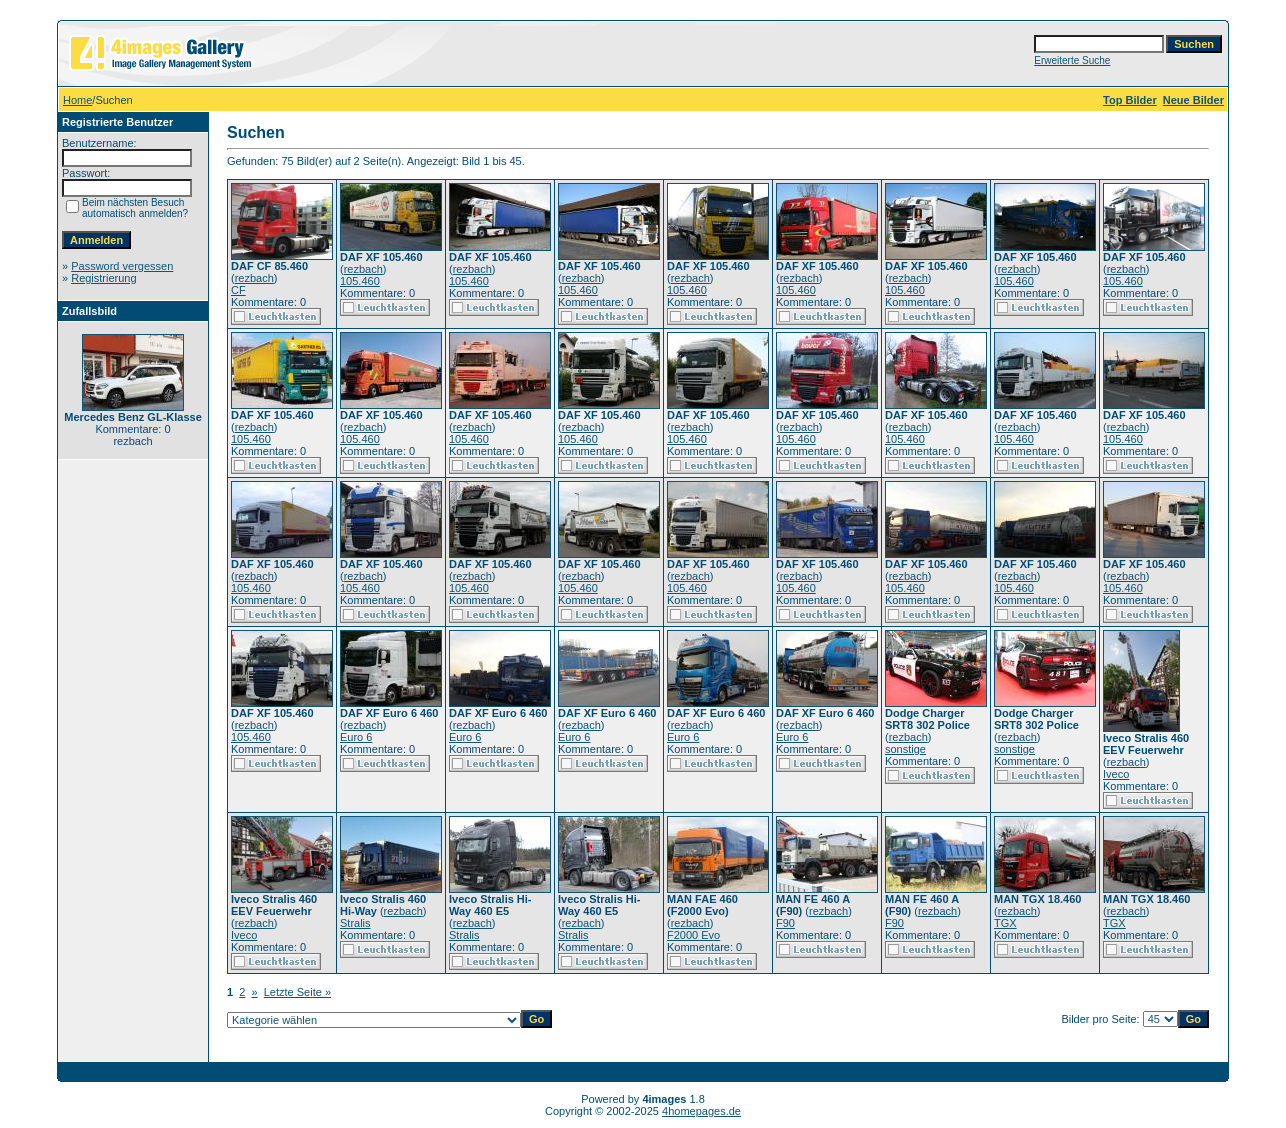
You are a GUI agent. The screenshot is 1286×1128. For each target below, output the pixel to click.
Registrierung (103, 278)
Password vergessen (122, 266)
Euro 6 (356, 737)
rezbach (254, 278)
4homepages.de (701, 1111)
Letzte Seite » (297, 992)
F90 (785, 923)
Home (77, 100)
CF (238, 290)
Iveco (1116, 774)
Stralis (355, 923)
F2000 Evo (693, 935)
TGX (1005, 923)
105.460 (360, 281)
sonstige (905, 749)
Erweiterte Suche (1072, 60)
